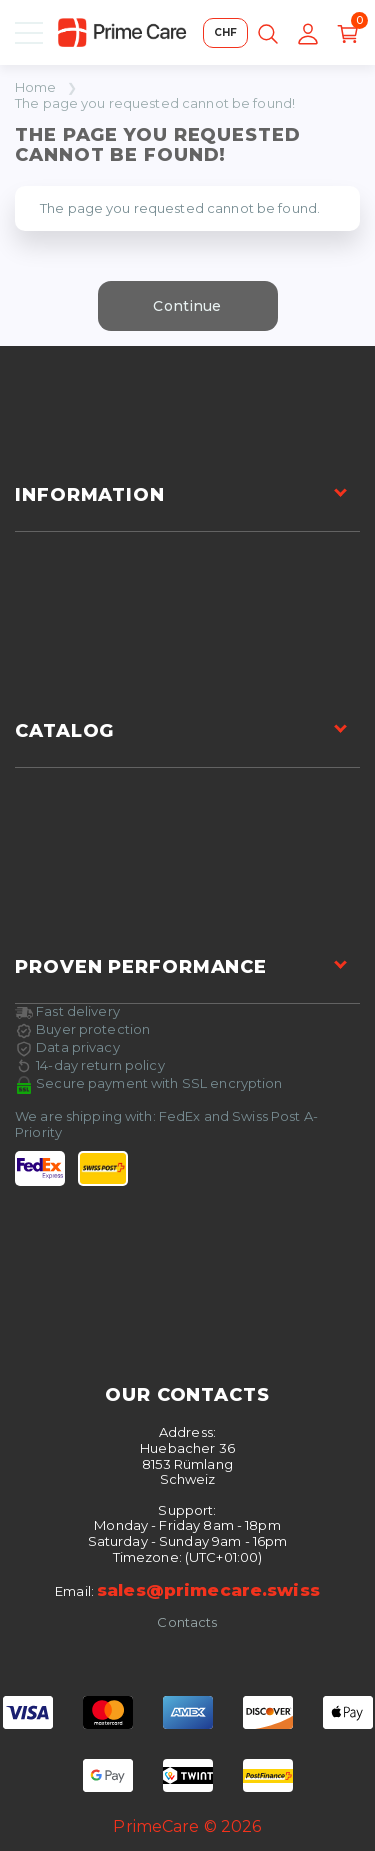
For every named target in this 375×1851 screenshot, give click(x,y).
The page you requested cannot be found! (155, 103)
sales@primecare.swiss (208, 1590)
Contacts (187, 1622)
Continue (187, 306)
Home (36, 87)
